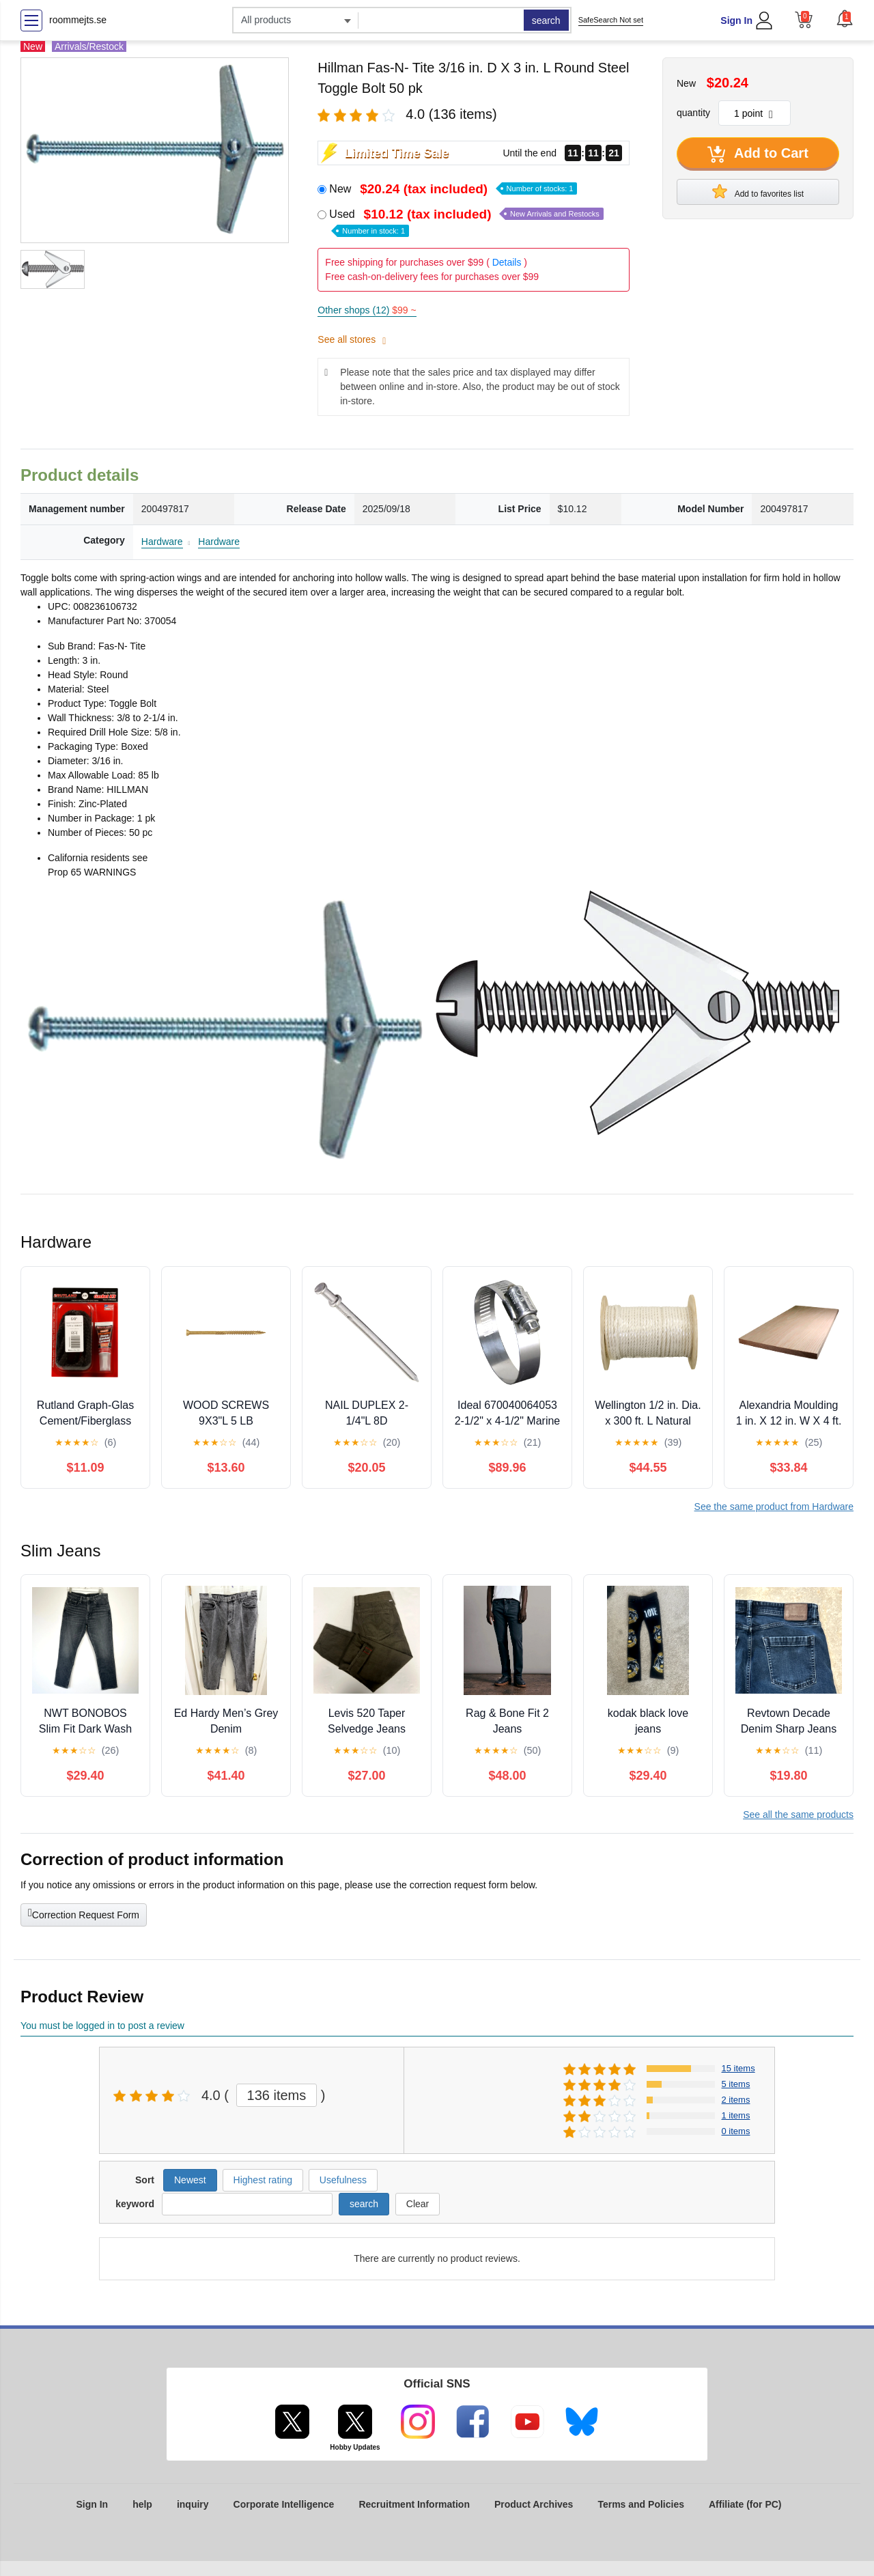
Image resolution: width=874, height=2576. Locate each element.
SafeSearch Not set (610, 20)
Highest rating (263, 2179)
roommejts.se (78, 19)
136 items (277, 2095)
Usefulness (343, 2179)
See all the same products (798, 1814)
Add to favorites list (758, 191)
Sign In (736, 20)
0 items (736, 2131)
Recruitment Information (414, 2504)
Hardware (162, 541)
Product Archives (533, 2504)
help (142, 2504)
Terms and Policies (640, 2504)
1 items (736, 2115)
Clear (417, 2203)
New (453, 189)
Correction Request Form (83, 1913)
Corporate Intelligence (284, 2504)
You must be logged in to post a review (102, 2025)
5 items (736, 2084)
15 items (738, 2068)
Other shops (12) (367, 310)
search (546, 20)
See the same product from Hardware (774, 1506)
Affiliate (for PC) (745, 2504)
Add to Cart (757, 154)
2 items (736, 2100)
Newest (190, 2179)
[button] (845, 18)
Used (466, 221)
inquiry (193, 2504)
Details (507, 262)
